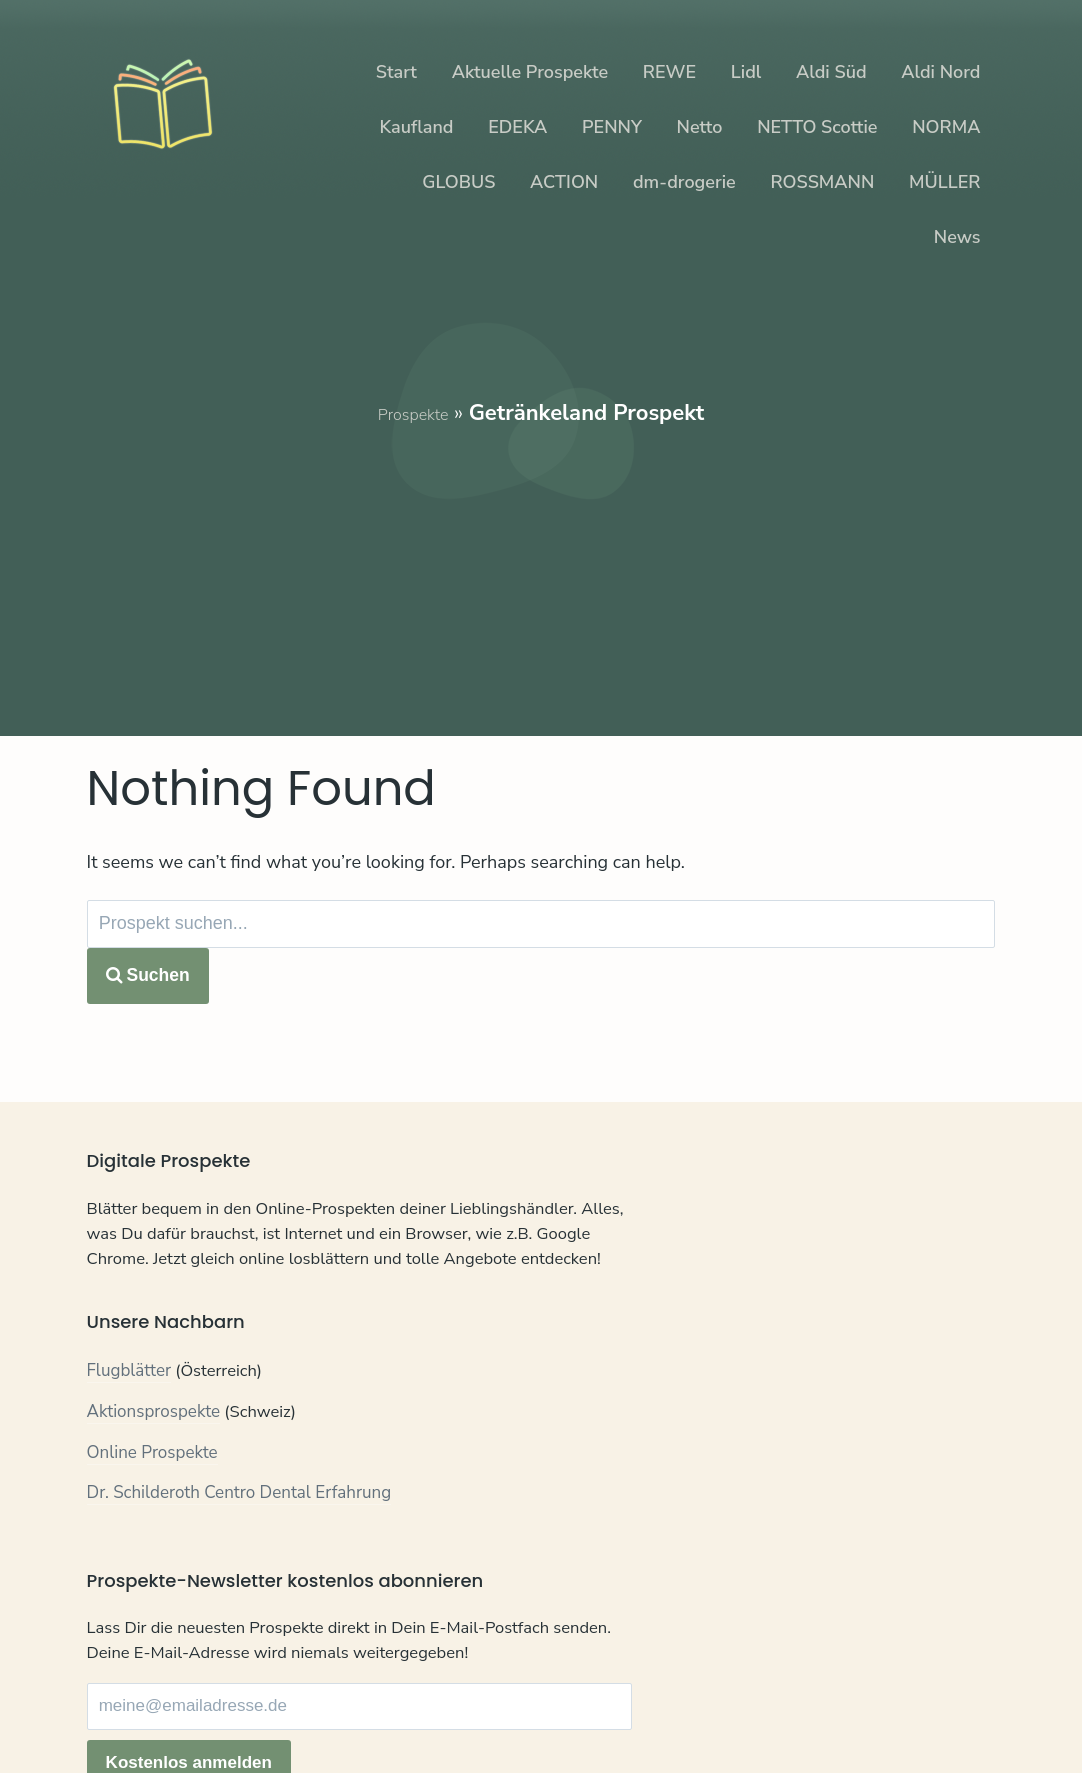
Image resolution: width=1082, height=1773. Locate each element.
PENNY (612, 127)
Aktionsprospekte (154, 1460)
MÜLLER (944, 182)
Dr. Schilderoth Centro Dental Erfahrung (239, 1541)
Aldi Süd (831, 72)
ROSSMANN (822, 182)
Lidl (746, 72)
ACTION (564, 182)
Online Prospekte (152, 1501)
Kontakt (116, 1712)
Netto (700, 127)
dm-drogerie (684, 182)
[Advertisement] (541, 569)
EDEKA (517, 127)
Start (396, 72)
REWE (669, 72)
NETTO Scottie (817, 127)
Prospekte (413, 413)
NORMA (946, 127)
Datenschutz (205, 1712)
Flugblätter (129, 1420)
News (957, 237)
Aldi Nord (940, 72)
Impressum (309, 1712)
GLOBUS (458, 182)
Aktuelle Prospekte (530, 72)
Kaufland (417, 127)
